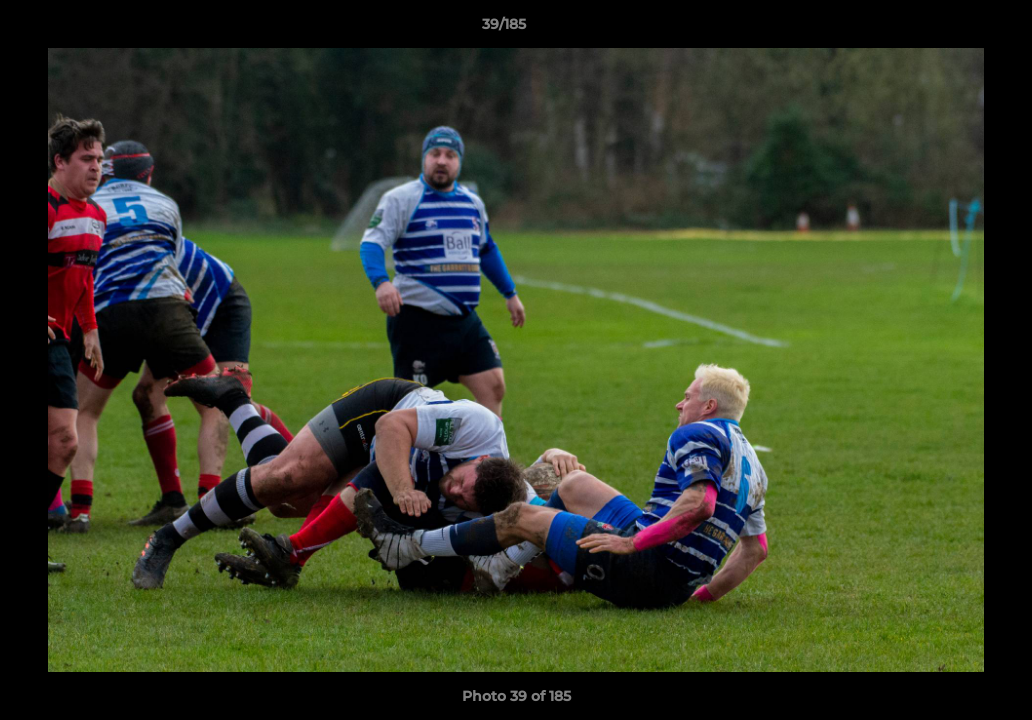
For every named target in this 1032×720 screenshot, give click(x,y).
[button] (948, 29)
